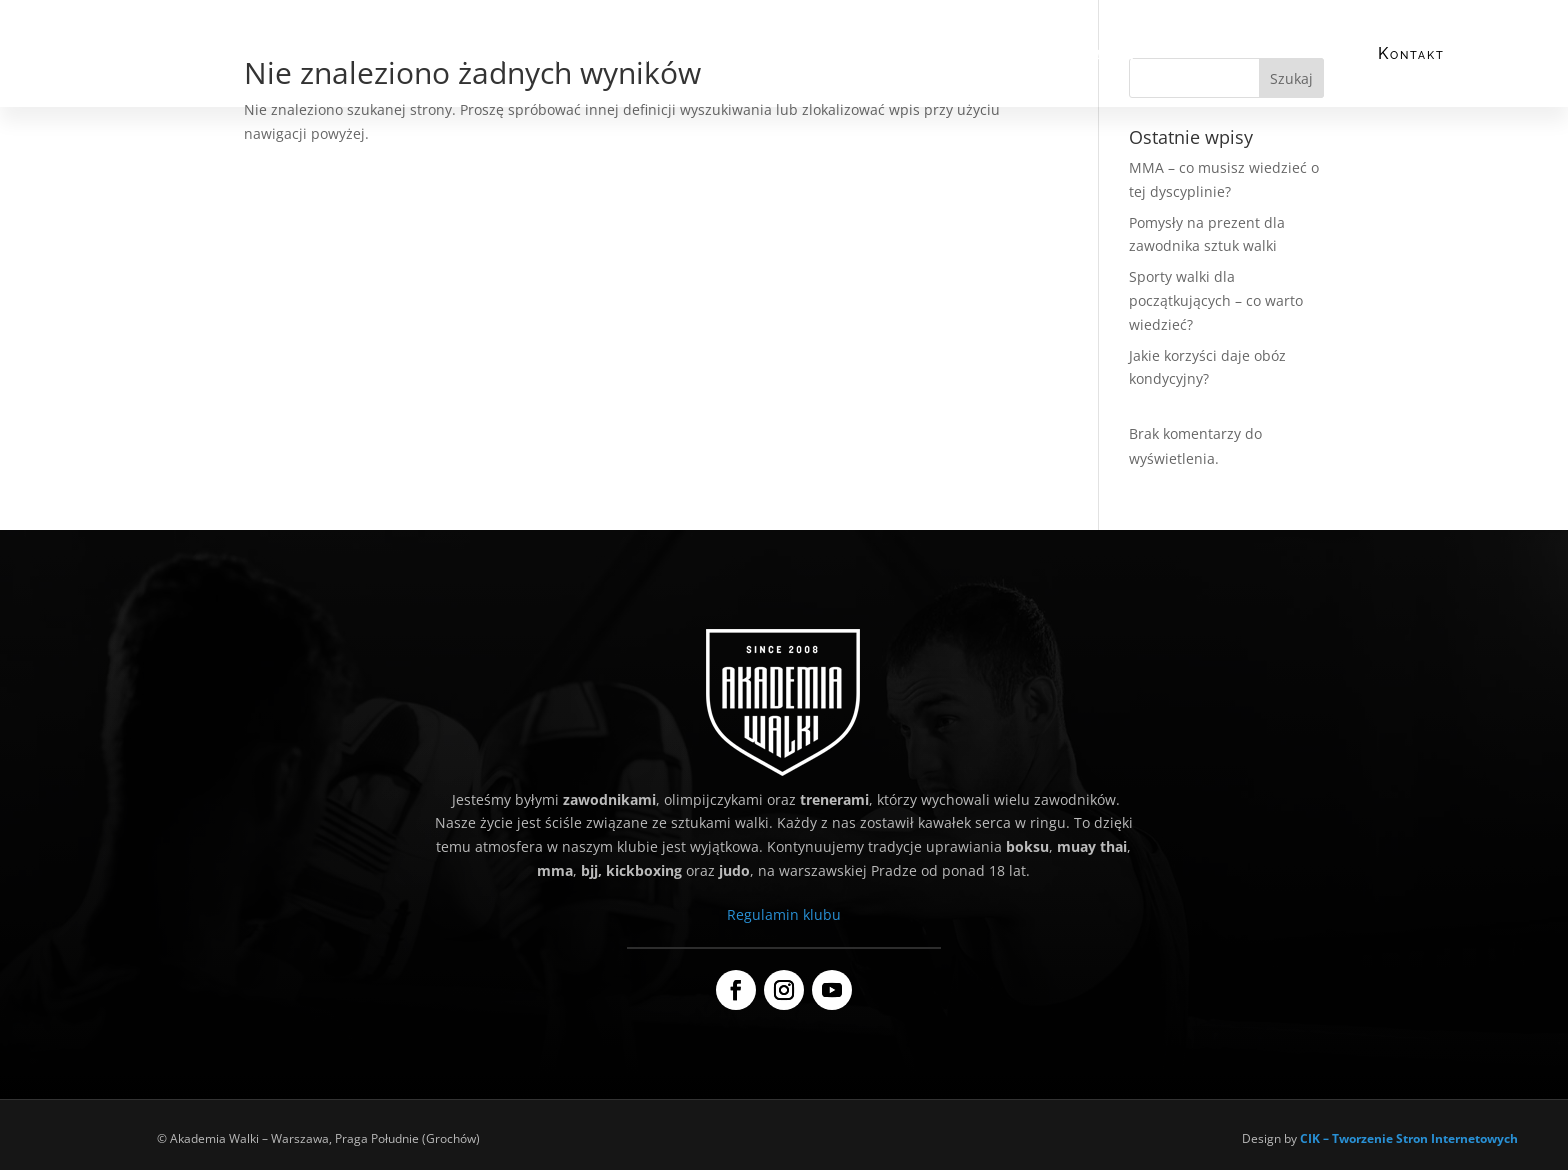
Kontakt (1411, 53)
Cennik (770, 57)
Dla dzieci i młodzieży (944, 57)
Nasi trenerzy (684, 57)
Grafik (834, 57)
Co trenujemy (577, 57)
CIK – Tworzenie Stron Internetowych (1409, 1138)
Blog (1049, 57)
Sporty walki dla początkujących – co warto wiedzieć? (1216, 300)
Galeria (1110, 57)
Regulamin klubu (784, 914)
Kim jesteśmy (473, 57)
